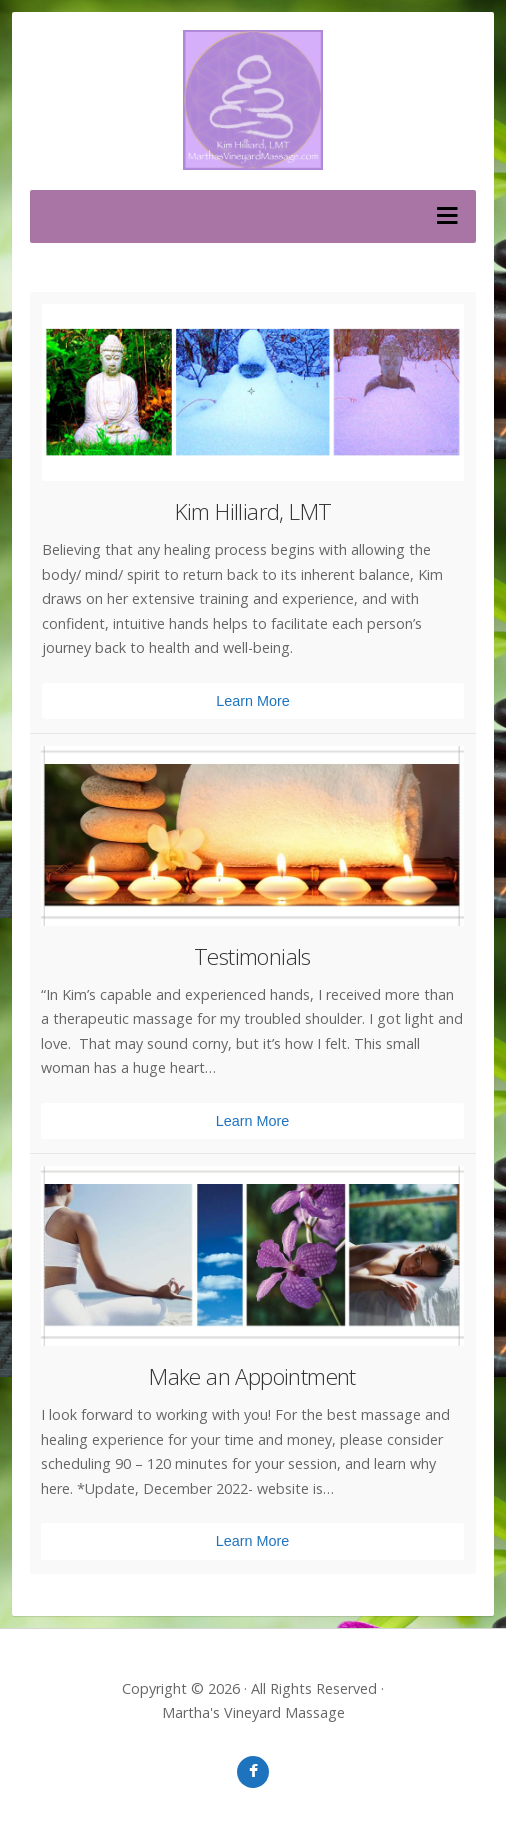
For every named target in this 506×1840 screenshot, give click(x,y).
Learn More (253, 701)
